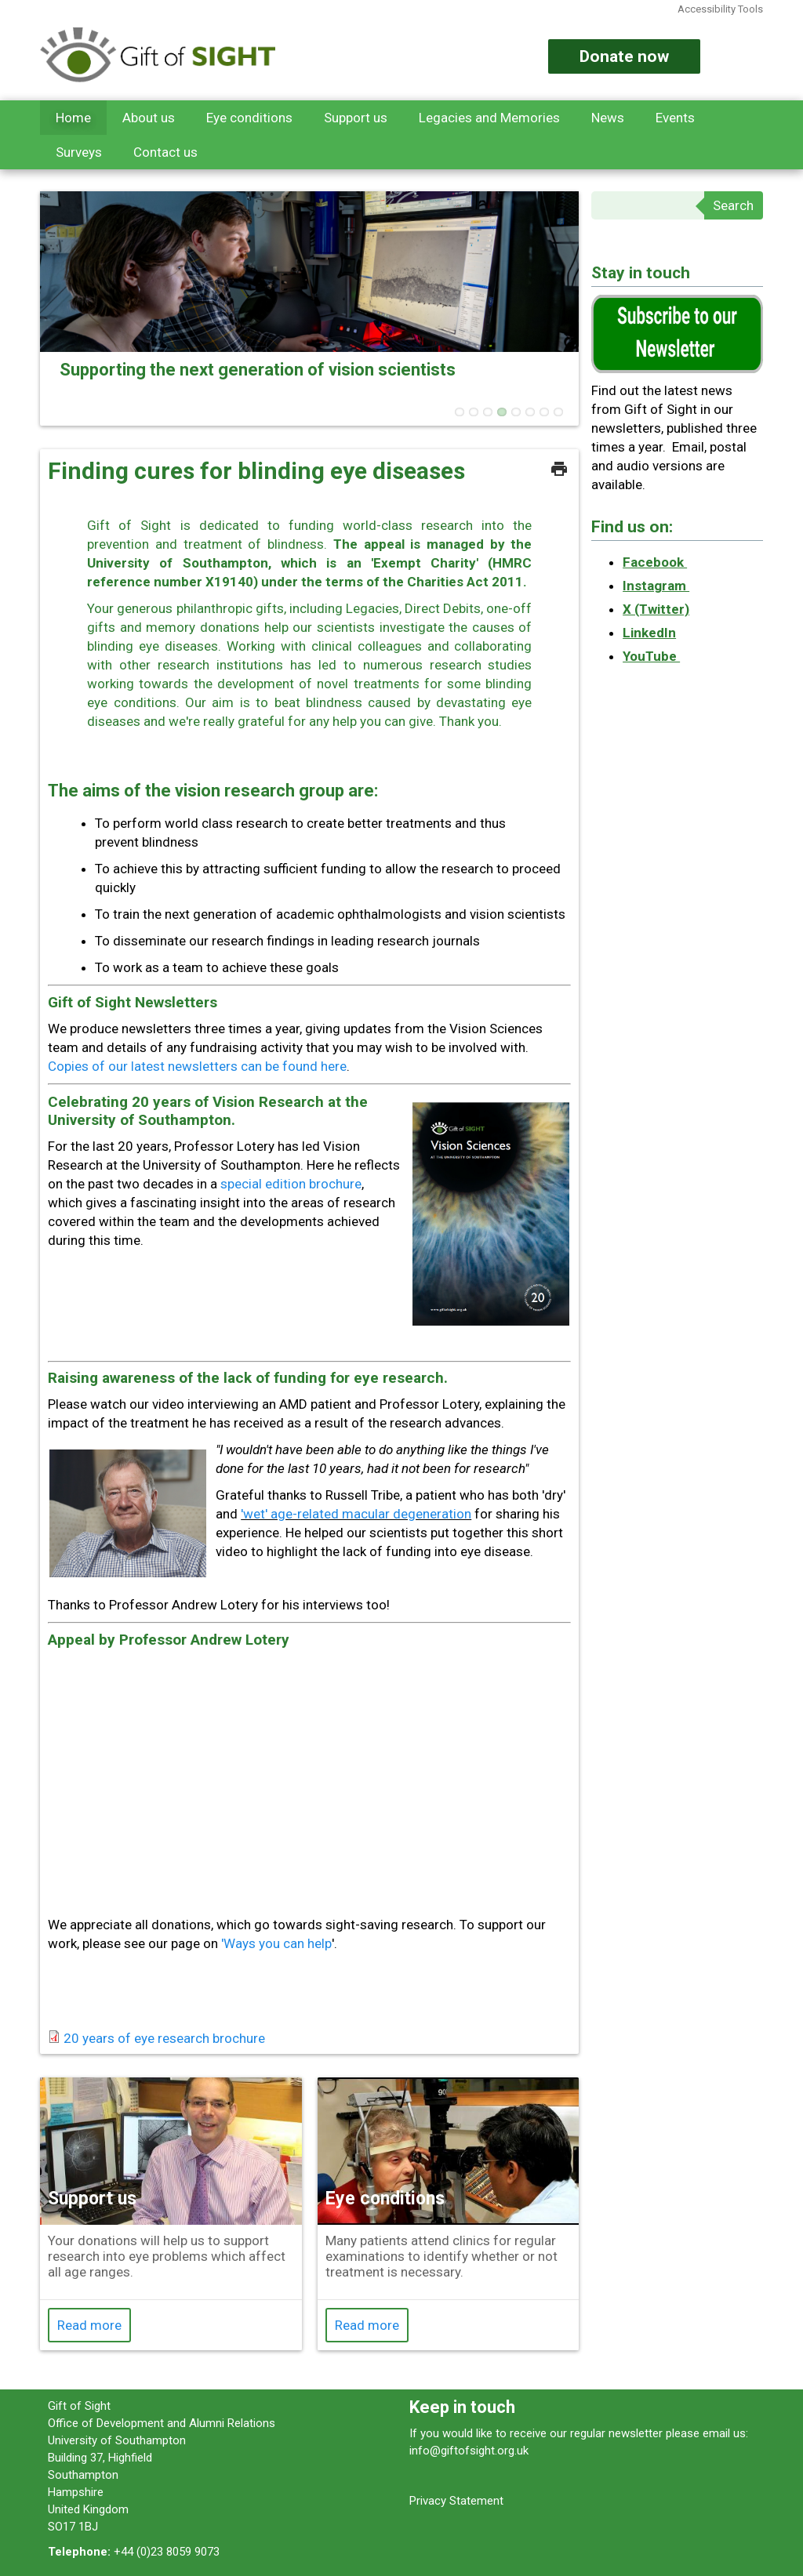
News (607, 117)
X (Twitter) (656, 609)
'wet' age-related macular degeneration (356, 1514)
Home (73, 117)
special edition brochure (291, 1184)
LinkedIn (649, 632)
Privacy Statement (456, 2501)
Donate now (624, 56)
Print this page (559, 469)
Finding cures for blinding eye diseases (256, 470)
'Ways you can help (276, 1943)
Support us (355, 117)
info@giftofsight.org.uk (469, 2451)
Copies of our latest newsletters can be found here (197, 1066)
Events (675, 117)
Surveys (79, 152)
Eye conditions (249, 117)
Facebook (655, 562)
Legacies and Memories (489, 117)
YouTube (651, 656)
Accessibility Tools (720, 9)
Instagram (656, 585)
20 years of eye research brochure (164, 2038)
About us (148, 117)
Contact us (165, 152)
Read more (89, 2325)
